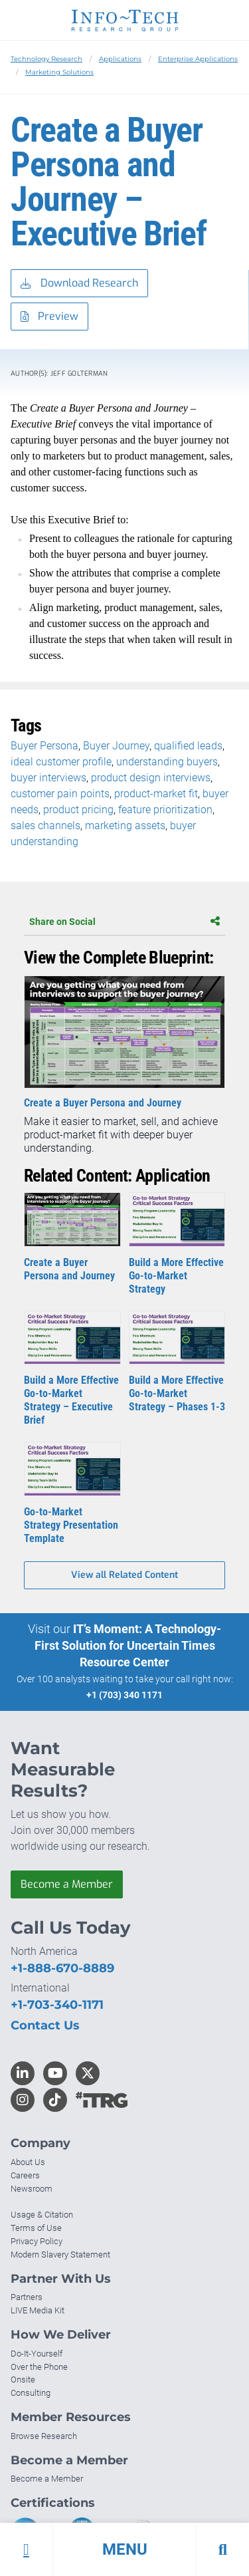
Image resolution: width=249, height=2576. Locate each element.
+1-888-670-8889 (62, 1968)
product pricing (78, 809)
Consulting (30, 2393)
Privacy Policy (36, 2241)
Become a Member (67, 1884)
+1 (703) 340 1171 (124, 1695)
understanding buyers (167, 761)
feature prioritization (165, 809)
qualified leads (188, 745)
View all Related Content (124, 1575)
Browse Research (44, 2436)
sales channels (45, 825)
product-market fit (156, 793)
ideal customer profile (61, 761)
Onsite (23, 2379)
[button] (124, 2549)
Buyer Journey (116, 745)
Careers (25, 2175)
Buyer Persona (44, 745)
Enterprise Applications (198, 59)
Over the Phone (39, 2367)
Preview (49, 316)
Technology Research (46, 59)
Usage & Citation (42, 2215)
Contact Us (45, 2025)
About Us (28, 2162)
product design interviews (150, 777)
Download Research (79, 283)
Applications (120, 59)
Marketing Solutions (59, 72)
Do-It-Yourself (36, 2354)
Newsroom (31, 2189)
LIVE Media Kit (37, 2310)
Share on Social (124, 922)
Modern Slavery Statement (60, 2254)
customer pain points (60, 793)
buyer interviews (48, 777)
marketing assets (125, 825)
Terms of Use (36, 2228)
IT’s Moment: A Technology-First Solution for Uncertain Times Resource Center (128, 1645)
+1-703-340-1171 (57, 2004)
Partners (26, 2297)
